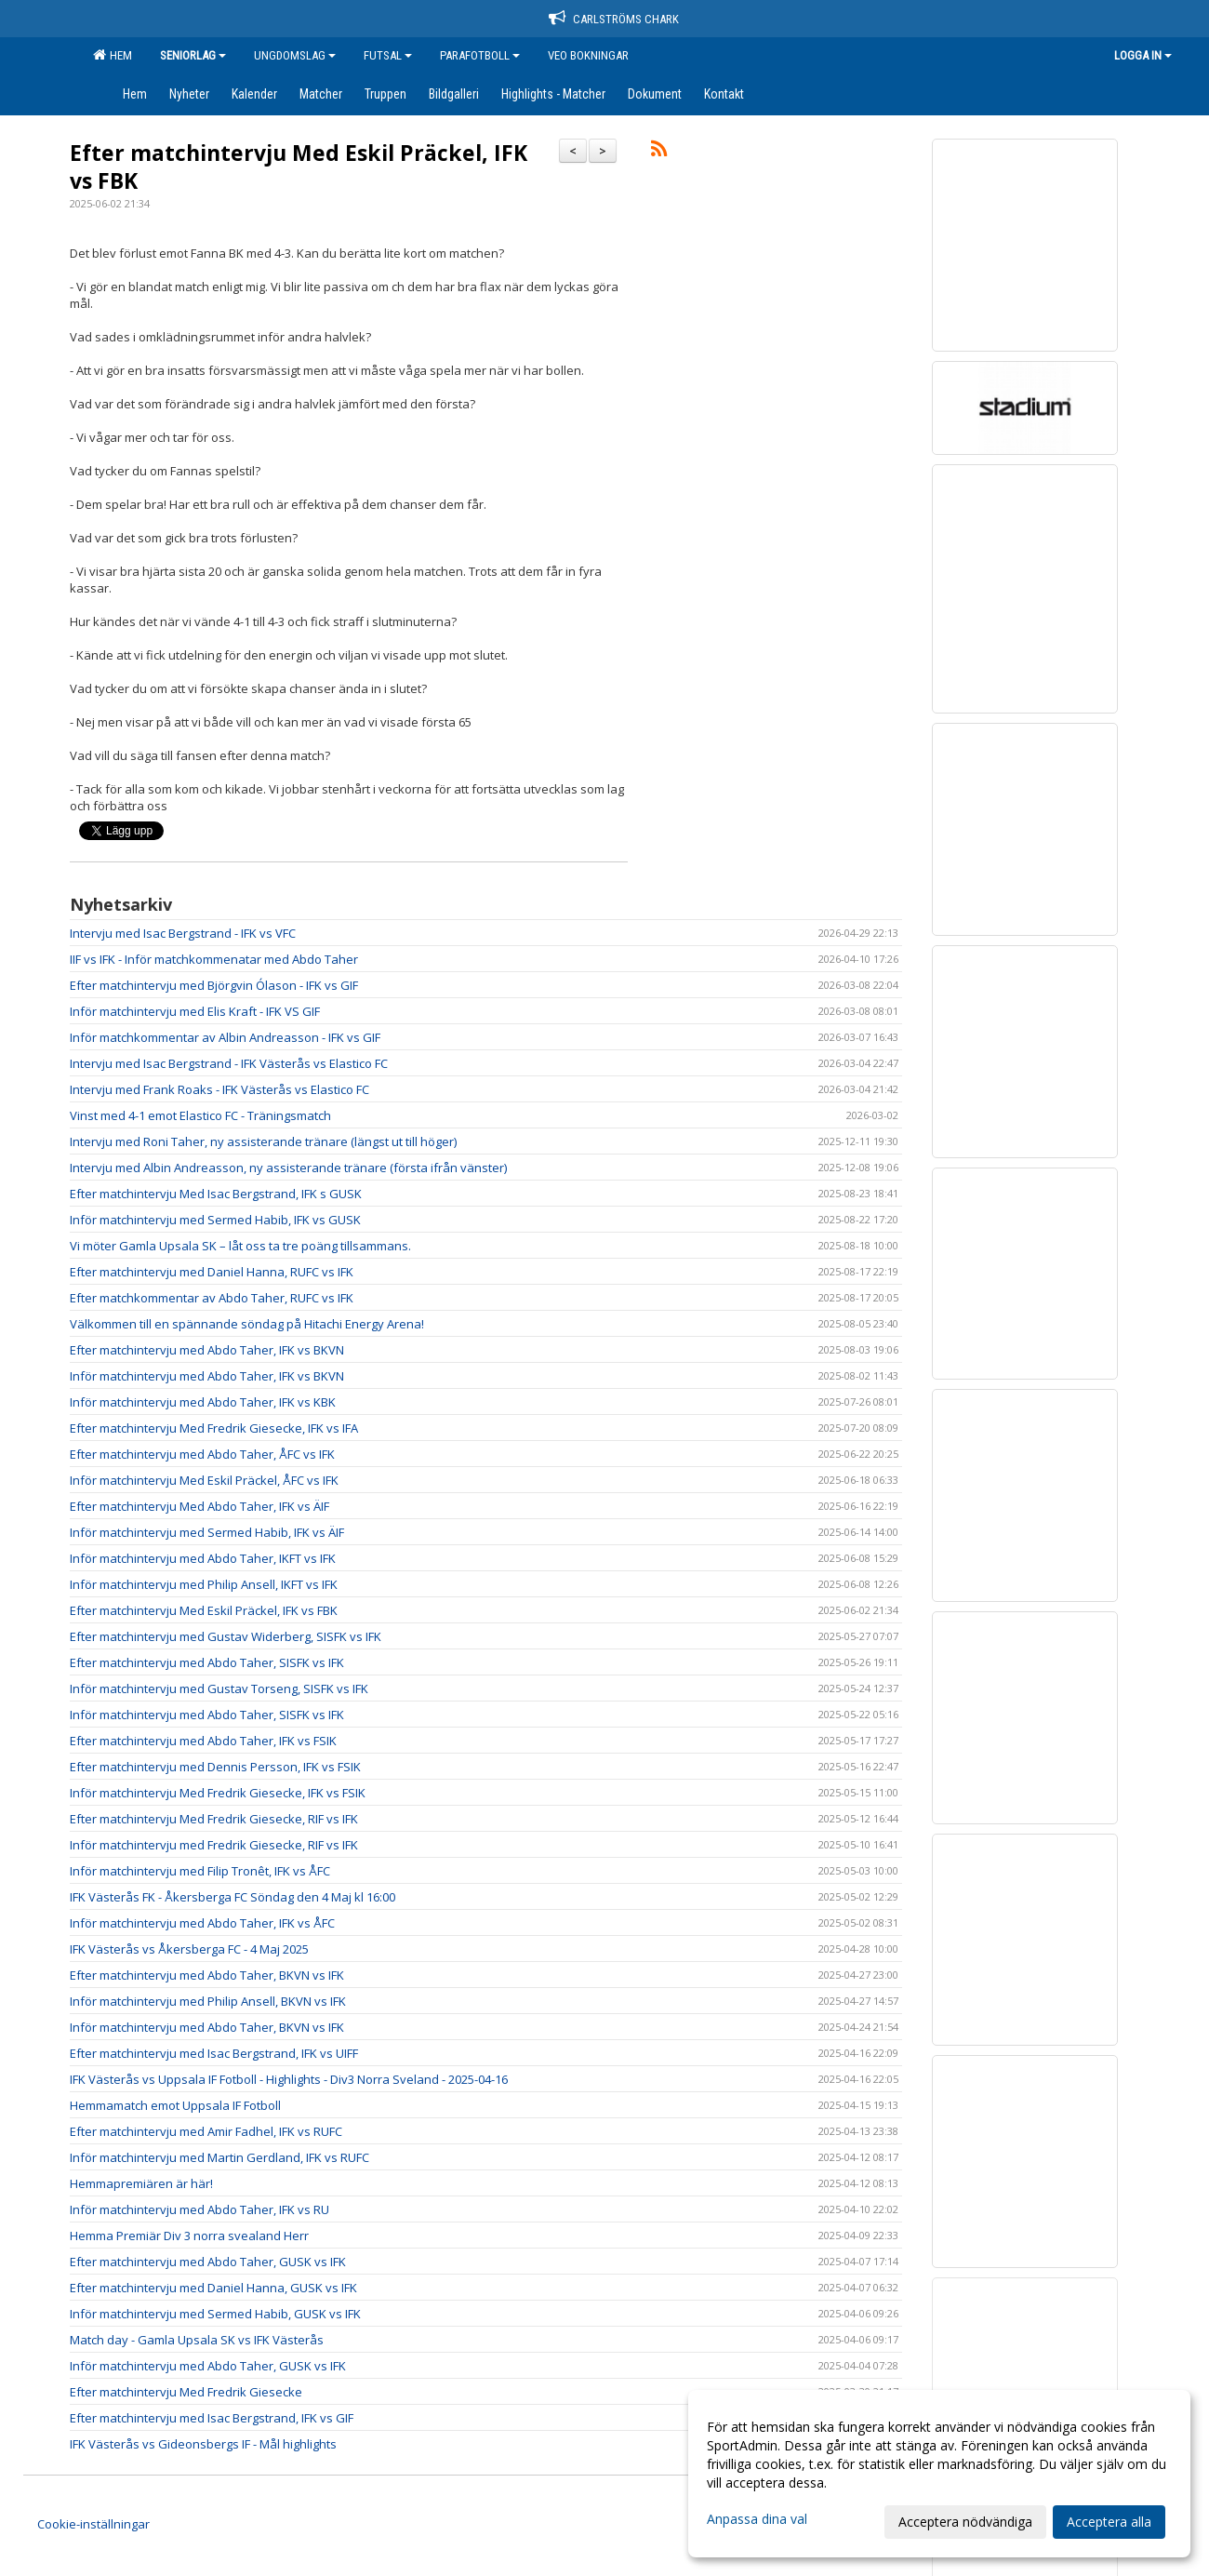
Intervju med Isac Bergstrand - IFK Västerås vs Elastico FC (229, 1063)
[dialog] (939, 2473)
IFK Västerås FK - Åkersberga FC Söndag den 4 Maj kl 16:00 (232, 1897)
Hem (112, 54)
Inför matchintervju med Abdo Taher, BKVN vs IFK (207, 2027)
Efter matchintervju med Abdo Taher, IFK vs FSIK (203, 1740)
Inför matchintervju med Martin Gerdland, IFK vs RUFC (219, 2157)
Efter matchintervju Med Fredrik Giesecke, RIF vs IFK (214, 1818)
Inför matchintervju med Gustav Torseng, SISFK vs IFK (219, 1688)
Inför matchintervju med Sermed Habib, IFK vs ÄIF (207, 1532)
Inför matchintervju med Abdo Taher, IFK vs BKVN (207, 1376)
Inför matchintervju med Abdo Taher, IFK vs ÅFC (202, 1923)
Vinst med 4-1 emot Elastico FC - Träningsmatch (200, 1115)
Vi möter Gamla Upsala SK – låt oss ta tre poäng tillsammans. (240, 1245)
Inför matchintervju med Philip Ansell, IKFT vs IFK (204, 1584)
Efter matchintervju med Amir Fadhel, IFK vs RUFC (206, 2131)
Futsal (388, 55)
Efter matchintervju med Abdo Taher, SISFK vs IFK (207, 1662)
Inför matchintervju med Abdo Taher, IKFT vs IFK (203, 1558)
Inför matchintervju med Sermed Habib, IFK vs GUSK (215, 1219)
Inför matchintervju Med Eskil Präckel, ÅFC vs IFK (204, 1480)
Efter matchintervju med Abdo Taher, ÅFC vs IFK (202, 1454)
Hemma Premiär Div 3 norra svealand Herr (189, 2235)
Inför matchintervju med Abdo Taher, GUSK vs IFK (208, 2365)
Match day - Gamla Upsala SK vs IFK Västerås (197, 2339)
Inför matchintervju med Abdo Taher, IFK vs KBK (203, 1402)
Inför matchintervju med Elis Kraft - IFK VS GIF (195, 1011)
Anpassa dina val (757, 2519)
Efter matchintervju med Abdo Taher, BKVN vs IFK (207, 1975)
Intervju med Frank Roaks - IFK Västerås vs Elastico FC (219, 1089)
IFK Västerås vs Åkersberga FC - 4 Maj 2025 (189, 1949)
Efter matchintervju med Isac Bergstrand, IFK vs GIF (211, 2417)
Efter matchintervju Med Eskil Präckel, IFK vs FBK (298, 166)
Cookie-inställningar (93, 2524)
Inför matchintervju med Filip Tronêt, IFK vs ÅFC (200, 1870)
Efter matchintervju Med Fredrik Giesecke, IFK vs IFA (214, 1428)
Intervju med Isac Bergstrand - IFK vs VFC (183, 933)
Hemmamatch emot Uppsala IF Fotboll (175, 2105)
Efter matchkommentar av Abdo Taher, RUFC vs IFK (211, 1297)
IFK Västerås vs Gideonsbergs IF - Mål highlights (203, 2444)
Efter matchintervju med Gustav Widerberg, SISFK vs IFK (225, 1636)
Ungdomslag (295, 55)
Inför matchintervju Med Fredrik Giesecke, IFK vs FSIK (217, 1792)
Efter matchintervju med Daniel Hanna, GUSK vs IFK (213, 2287)
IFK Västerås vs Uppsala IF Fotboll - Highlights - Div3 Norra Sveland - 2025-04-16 (289, 2079)
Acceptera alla (1109, 2521)
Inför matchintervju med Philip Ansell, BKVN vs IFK (208, 2001)
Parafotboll (480, 55)
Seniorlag (193, 55)
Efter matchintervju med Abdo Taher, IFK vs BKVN (207, 1349)
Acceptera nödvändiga (965, 2521)
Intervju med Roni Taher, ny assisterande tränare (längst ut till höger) (263, 1141)
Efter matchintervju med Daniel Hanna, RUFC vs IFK (211, 1271)
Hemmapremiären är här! (141, 2183)
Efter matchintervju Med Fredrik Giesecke (186, 2391)
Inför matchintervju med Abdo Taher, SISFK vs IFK (207, 1714)
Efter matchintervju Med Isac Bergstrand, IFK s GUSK (216, 1193)
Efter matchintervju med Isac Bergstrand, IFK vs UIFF (214, 2053)
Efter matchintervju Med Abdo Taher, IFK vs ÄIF (199, 1506)
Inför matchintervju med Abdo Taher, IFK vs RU (199, 2209)
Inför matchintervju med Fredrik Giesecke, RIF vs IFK (214, 1844)
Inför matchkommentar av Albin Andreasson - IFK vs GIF (225, 1037)
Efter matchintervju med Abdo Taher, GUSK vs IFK (208, 2261)
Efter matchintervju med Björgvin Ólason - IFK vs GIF (214, 985)
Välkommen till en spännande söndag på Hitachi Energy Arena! (247, 1323)
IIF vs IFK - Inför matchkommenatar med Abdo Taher (214, 959)
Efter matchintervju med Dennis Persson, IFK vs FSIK (215, 1766)
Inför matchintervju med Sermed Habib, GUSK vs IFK (215, 2313)
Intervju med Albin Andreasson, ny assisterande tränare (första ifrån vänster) (288, 1167)
